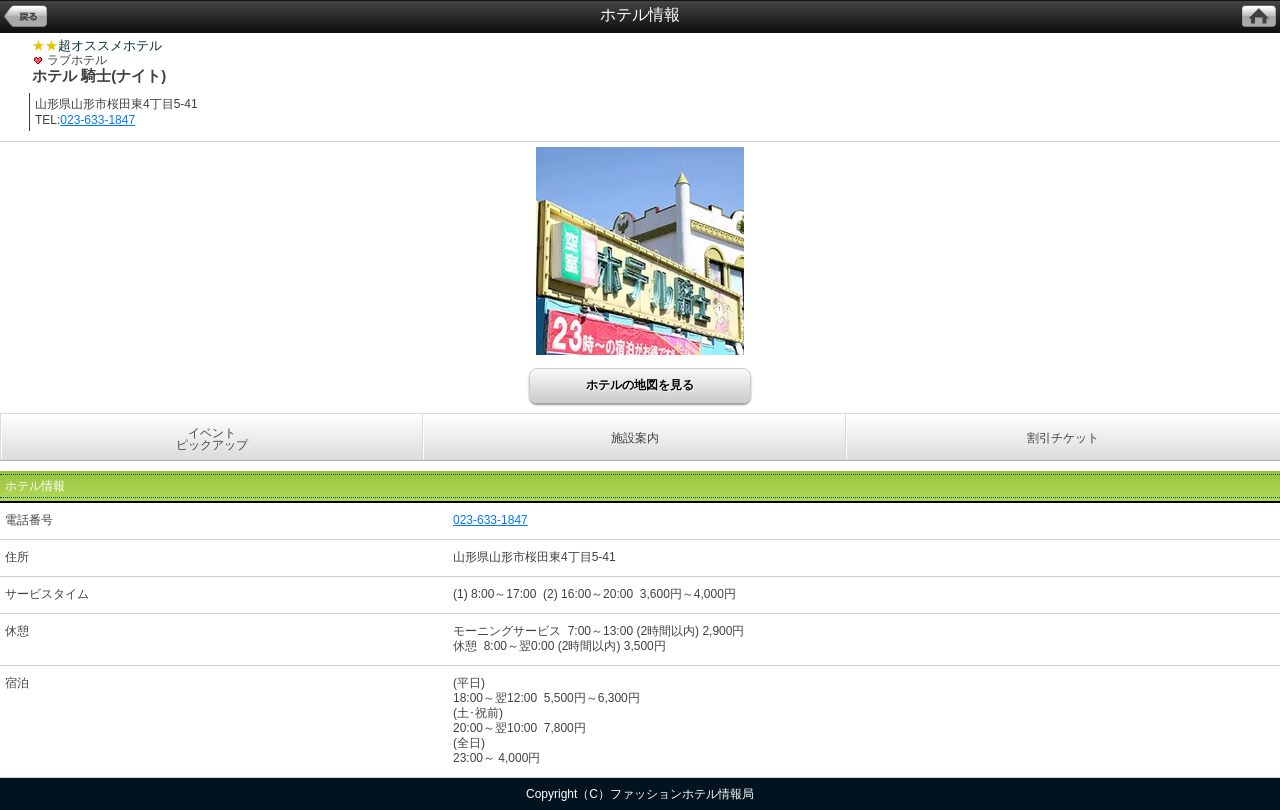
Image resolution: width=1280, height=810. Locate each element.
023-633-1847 (97, 120)
